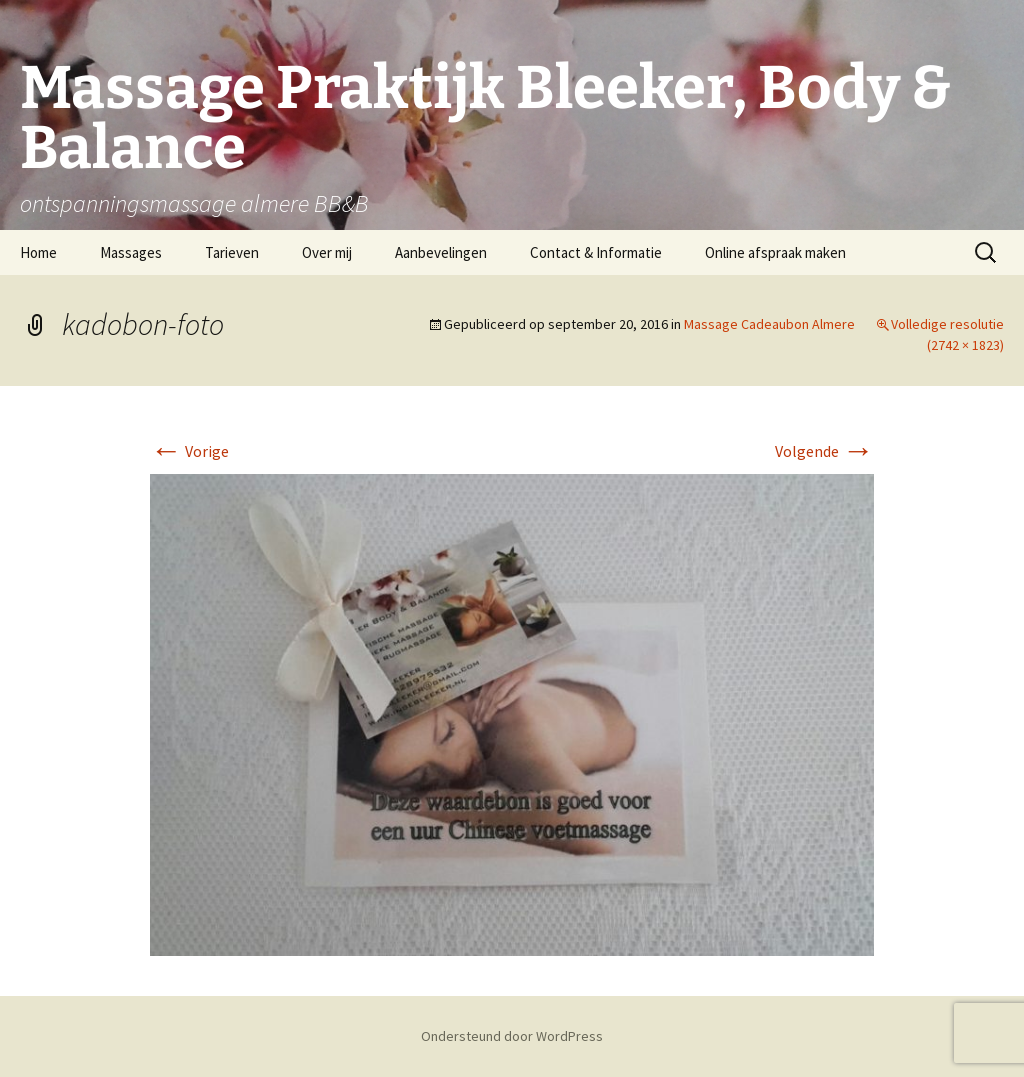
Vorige (189, 451)
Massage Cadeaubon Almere (769, 324)
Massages (131, 252)
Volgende (824, 451)
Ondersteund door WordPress (512, 1036)
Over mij (327, 252)
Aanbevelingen (441, 252)
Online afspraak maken (775, 252)
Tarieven (232, 252)
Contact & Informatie (596, 252)
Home (38, 252)
